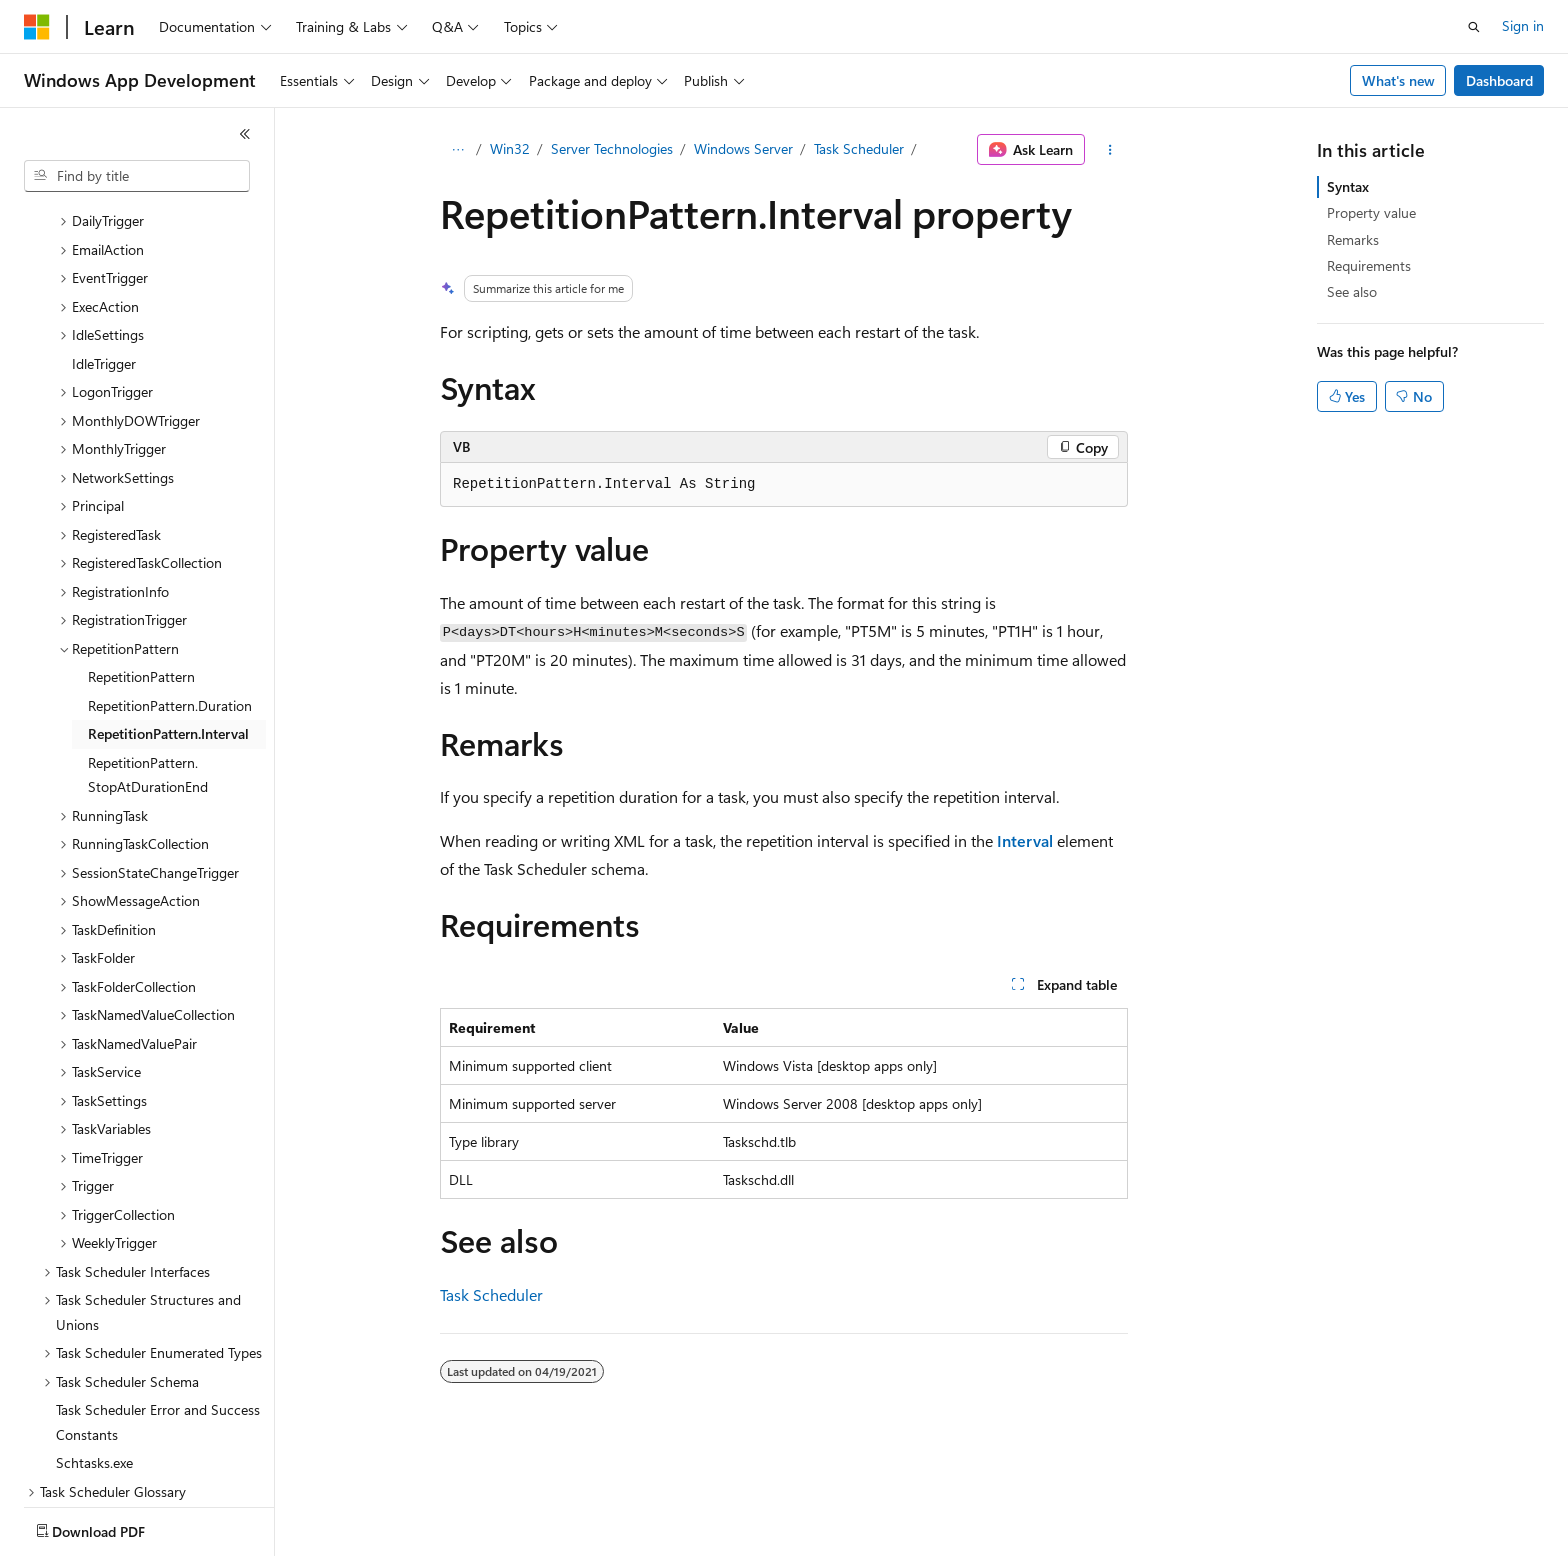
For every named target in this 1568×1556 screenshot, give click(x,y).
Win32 (510, 148)
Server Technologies (612, 148)
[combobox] (137, 176)
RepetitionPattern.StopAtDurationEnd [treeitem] (148, 658)
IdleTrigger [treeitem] (104, 246)
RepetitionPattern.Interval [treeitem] (168, 616)
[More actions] (1110, 150)
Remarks (1353, 239)
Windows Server (743, 148)
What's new (1398, 80)
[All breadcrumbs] (457, 150)
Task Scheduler (859, 148)
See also (1352, 291)
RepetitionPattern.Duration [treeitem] (170, 588)
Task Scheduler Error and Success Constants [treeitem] (158, 1305)
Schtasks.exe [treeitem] (94, 1345)
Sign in (1523, 25)
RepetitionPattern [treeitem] (141, 559)
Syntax (1348, 186)
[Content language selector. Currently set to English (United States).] (115, 1527)
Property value (1371, 212)
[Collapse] (245, 134)
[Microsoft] (37, 27)
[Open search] (1474, 27)
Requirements (1369, 265)
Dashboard (1499, 80)
